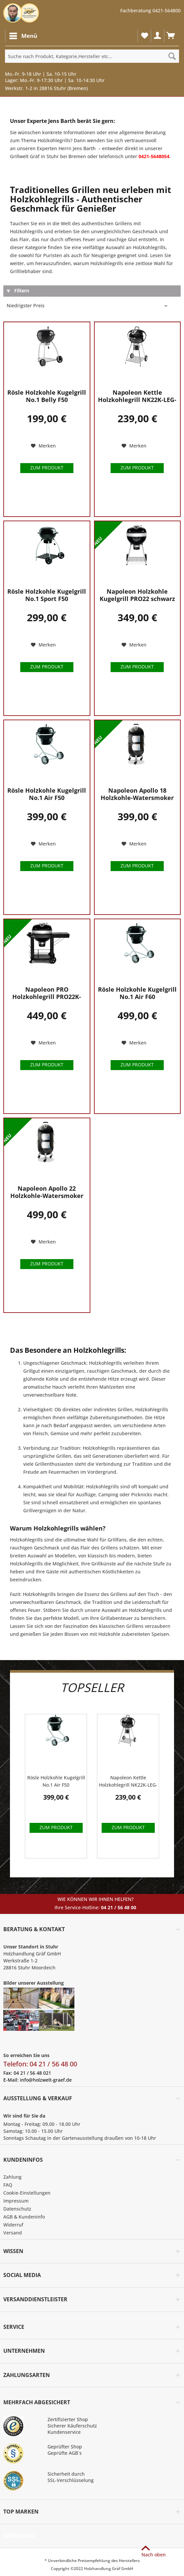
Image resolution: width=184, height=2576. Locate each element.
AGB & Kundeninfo (24, 2217)
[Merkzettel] (144, 36)
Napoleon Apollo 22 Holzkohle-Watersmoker (46, 1192)
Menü (23, 35)
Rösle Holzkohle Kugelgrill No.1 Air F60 (137, 993)
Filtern (18, 290)
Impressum (16, 2201)
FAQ (7, 2185)
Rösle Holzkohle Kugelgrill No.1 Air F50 (46, 794)
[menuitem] (23, 36)
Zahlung (12, 2177)
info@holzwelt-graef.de (46, 2080)
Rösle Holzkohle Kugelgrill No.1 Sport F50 (46, 595)
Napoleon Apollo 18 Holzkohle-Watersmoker (137, 794)
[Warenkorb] (170, 36)
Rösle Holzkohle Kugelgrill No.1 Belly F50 (46, 396)
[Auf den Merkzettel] (43, 446)
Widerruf (13, 2225)
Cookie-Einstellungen (26, 2193)
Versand (12, 2232)
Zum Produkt (46, 467)
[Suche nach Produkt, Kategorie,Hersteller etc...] (92, 56)
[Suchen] (172, 56)
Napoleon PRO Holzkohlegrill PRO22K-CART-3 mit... (46, 993)
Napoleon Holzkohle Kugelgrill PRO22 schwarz (137, 595)
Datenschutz (17, 2209)
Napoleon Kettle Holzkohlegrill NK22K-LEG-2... (137, 396)
